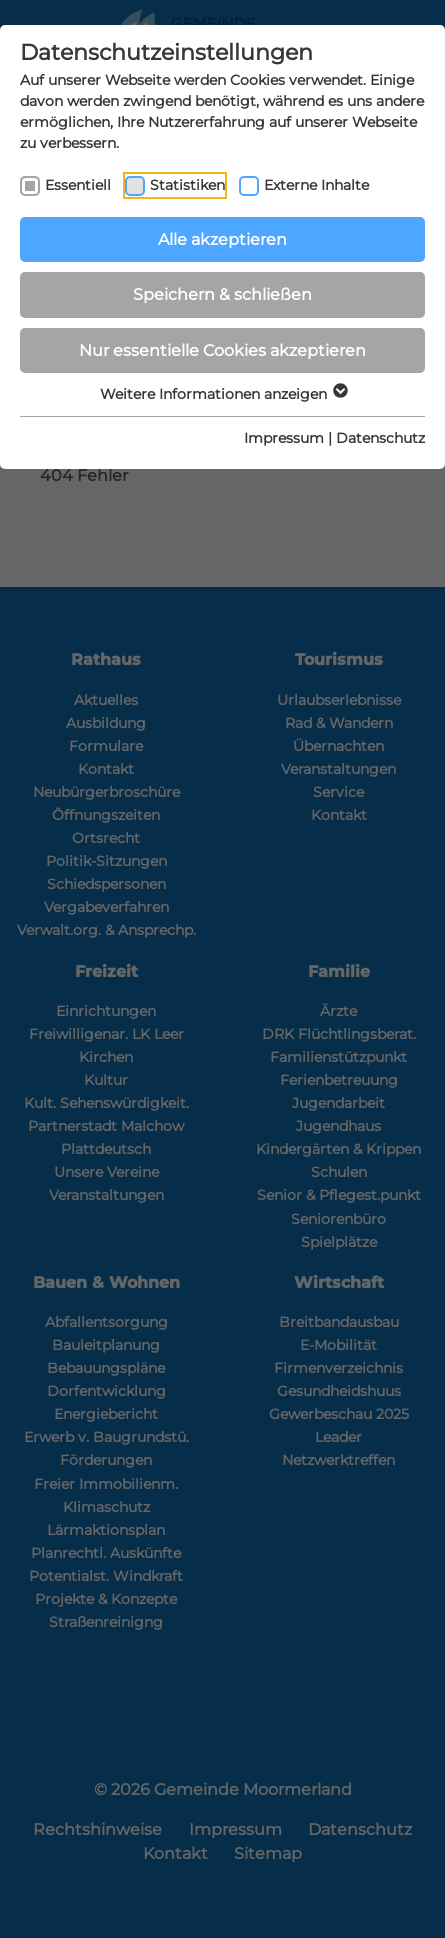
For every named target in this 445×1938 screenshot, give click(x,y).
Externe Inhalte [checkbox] (316, 185)
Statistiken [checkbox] (187, 185)
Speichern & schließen (222, 294)
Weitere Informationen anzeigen (223, 394)
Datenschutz (380, 438)
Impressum (284, 438)
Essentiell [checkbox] (78, 185)
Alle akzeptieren (222, 239)
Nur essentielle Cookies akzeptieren (222, 350)
